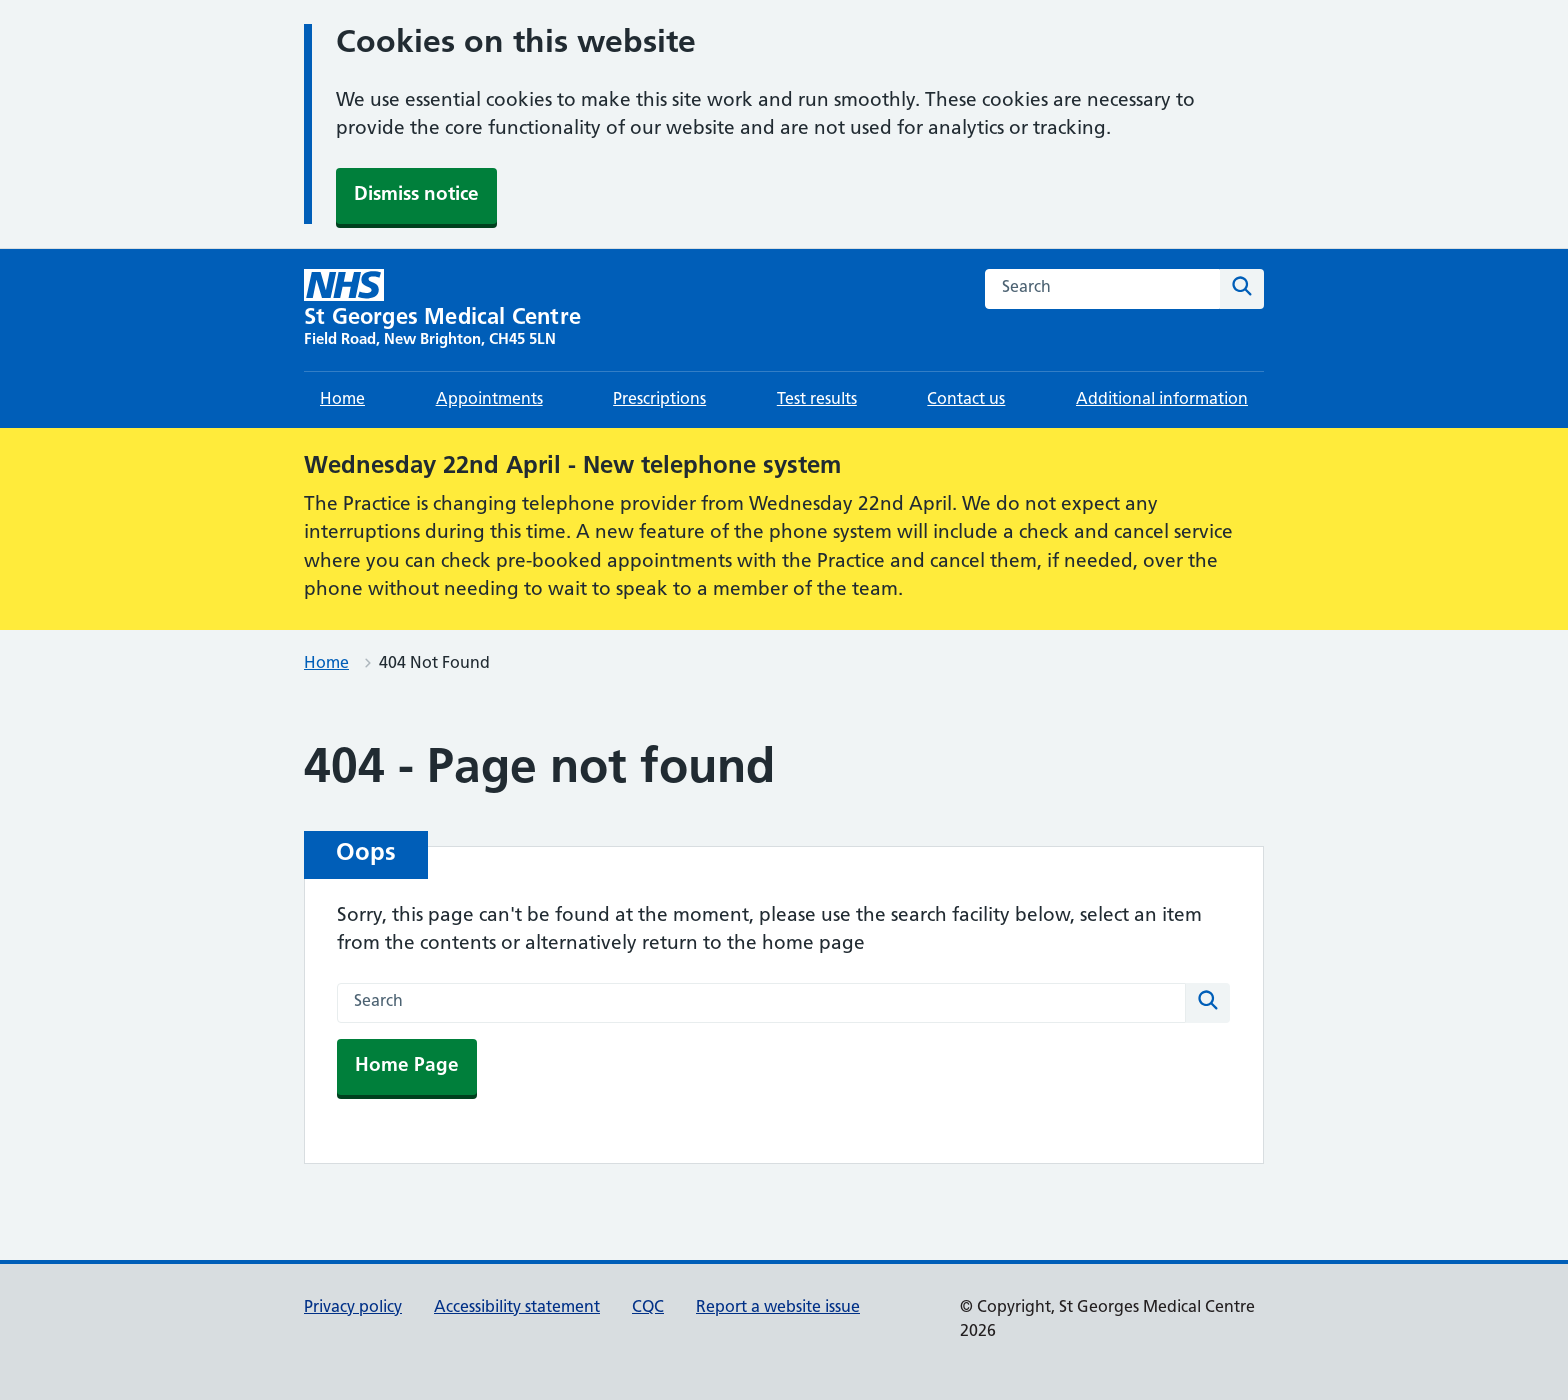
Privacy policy (353, 1308)
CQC (648, 1308)
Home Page (407, 1066)
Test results (817, 400)
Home (342, 400)
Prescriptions (659, 400)
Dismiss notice (416, 195)
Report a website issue (778, 1308)
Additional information (1162, 400)
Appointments (489, 400)
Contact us (966, 400)
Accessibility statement (517, 1308)
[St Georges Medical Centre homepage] (442, 310)
